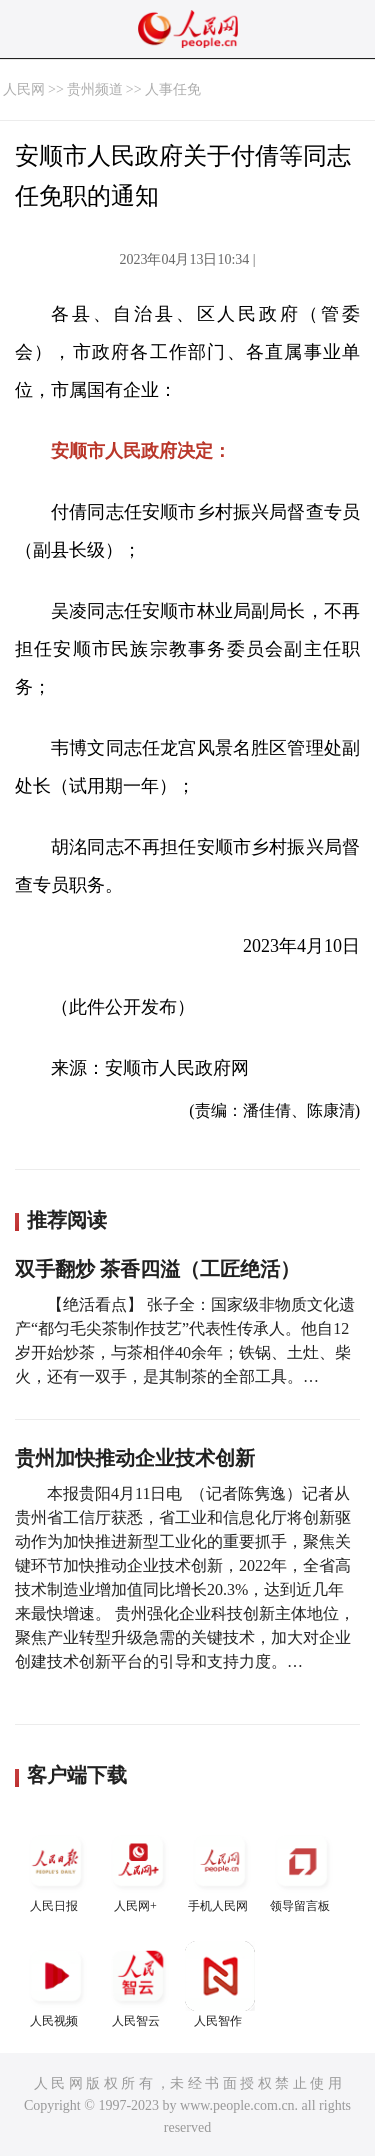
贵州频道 (95, 89)
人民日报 (56, 1869)
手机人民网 (220, 1869)
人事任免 (173, 89)
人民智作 (220, 1984)
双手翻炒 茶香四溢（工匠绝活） (157, 1269)
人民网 (24, 89)
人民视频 (56, 1984)
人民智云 (138, 1984)
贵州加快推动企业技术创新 (135, 1458)
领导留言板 (302, 1869)
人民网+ (138, 1869)
